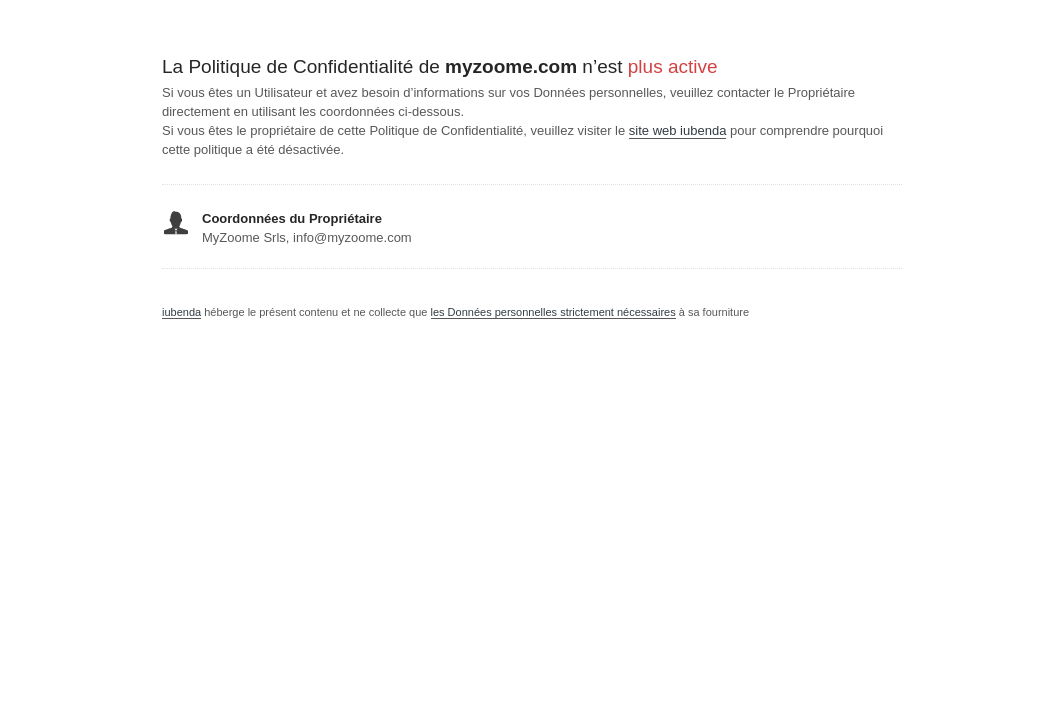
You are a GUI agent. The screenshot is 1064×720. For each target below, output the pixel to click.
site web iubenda (678, 130)
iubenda (181, 312)
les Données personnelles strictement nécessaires (553, 312)
